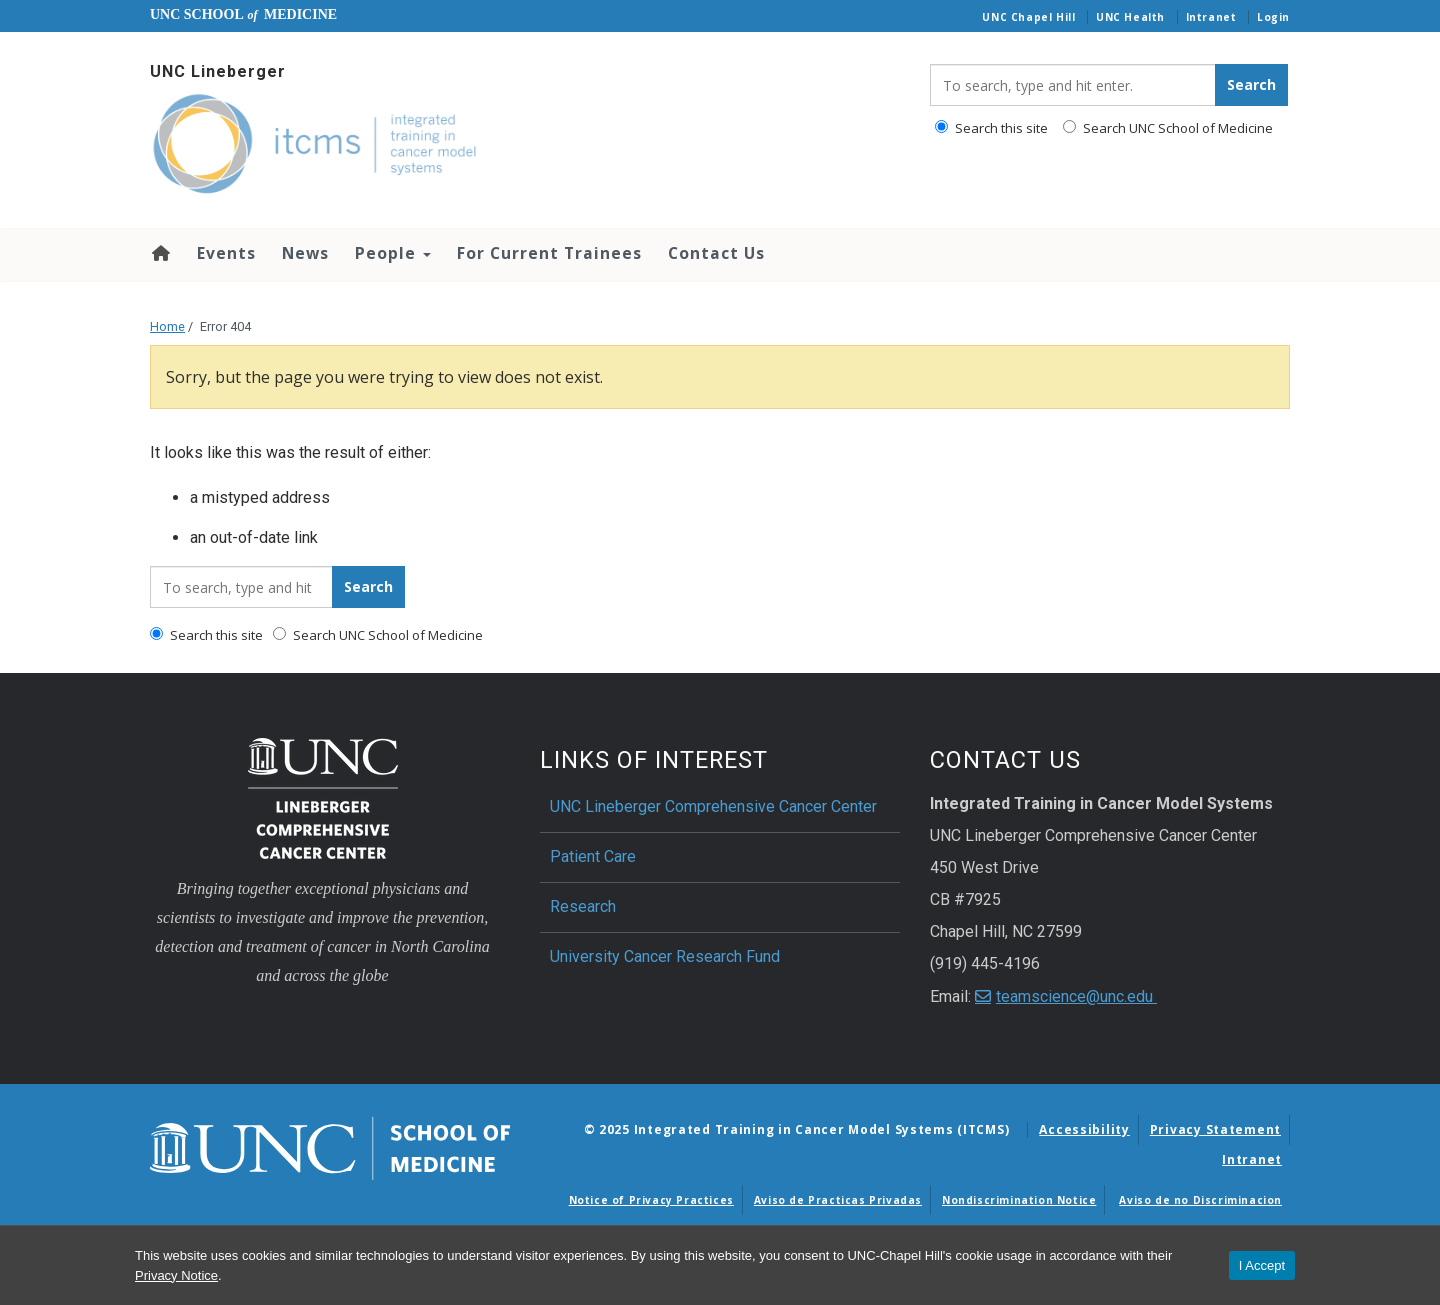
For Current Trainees (549, 253)
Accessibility (1084, 1129)
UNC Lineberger (218, 71)
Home (159, 253)
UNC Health (1130, 17)
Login (1273, 17)
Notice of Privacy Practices (651, 1200)
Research (583, 906)
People (393, 253)
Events (226, 253)
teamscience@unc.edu (1076, 996)
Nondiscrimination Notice (1019, 1200)
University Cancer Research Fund (665, 956)
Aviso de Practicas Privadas (838, 1200)
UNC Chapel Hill (1028, 17)
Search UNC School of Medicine (1168, 128)
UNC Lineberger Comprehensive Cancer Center (713, 806)
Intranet (1211, 17)
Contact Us (716, 253)
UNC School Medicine (243, 14)
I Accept (1262, 1265)
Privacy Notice (176, 1275)
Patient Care (593, 856)
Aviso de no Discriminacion (1200, 1200)
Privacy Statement (1215, 1129)
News (305, 253)
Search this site (991, 128)
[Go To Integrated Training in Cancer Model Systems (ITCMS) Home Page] (525, 145)
